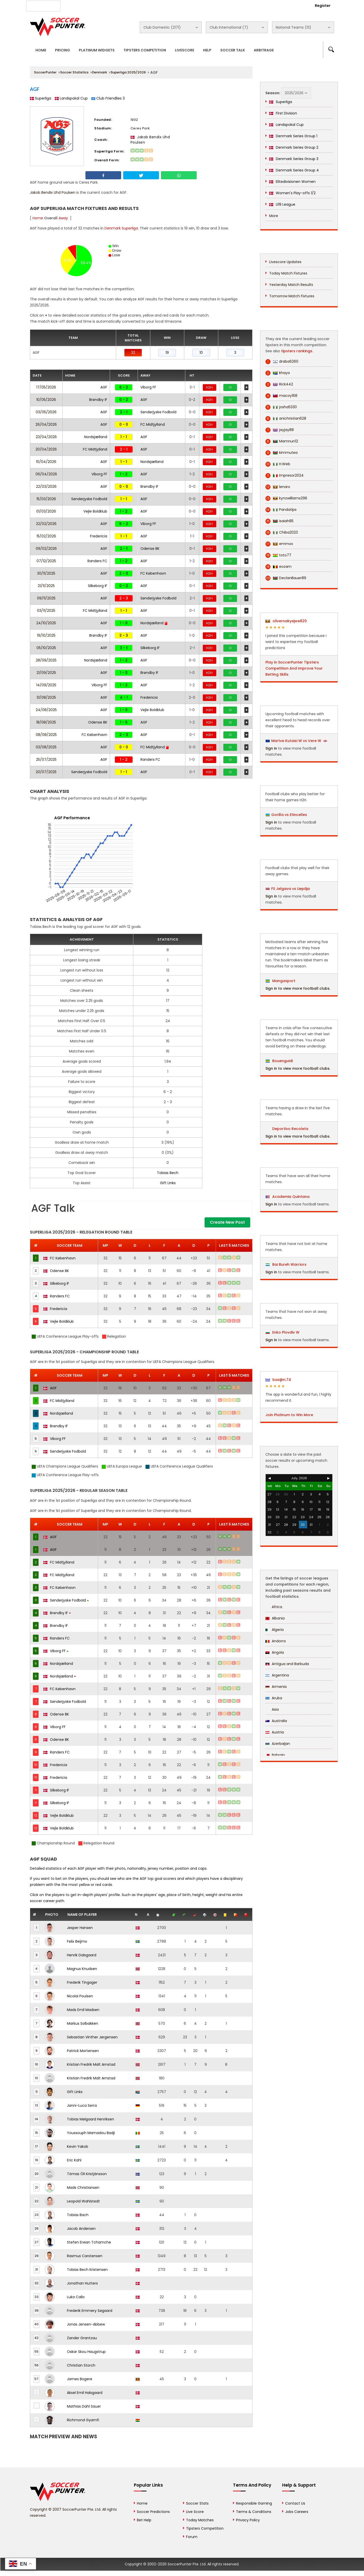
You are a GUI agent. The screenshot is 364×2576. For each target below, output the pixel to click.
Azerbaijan (277, 1743)
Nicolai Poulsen (80, 1996)
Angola (274, 1652)
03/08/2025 (46, 747)
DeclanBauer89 (285, 578)
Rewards (174, 5)
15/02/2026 (46, 536)
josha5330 (281, 407)
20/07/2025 (46, 771)
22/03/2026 (46, 486)
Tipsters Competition (144, 50)
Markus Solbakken (82, 2023)
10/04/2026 (46, 461)
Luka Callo (76, 2296)
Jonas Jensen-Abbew (86, 2324)
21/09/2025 (46, 672)
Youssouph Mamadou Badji (91, 2132)
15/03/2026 (46, 498)
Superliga (40, 98)
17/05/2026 (46, 387)
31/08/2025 (46, 697)
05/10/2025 (46, 647)
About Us (77, 5)
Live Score (195, 2511)
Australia (276, 1720)
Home (40, 50)
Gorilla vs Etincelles (289, 814)
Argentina (277, 1675)
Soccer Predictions (153, 2511)
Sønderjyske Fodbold (158, 412)
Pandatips (281, 509)
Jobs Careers (296, 2511)
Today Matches (200, 2520)
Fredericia (98, 536)
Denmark (99, 72)
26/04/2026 (46, 424)
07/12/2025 (46, 560)
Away (63, 218)
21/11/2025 (46, 585)
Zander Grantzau (82, 2337)
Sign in (271, 748)
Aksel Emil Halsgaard (84, 2392)
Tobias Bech (167, 1172)
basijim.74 (278, 1379)
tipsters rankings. (297, 351)
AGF (103, 387)
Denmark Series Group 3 (293, 158)
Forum (191, 2536)
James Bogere (79, 2379)
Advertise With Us (111, 5)
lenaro (277, 487)
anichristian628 (285, 418)
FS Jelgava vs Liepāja (290, 888)
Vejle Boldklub (95, 511)
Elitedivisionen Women (292, 181)
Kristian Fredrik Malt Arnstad (91, 2064)
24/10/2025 (46, 623)
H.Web (277, 464)
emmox (279, 544)
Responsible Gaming (254, 2503)
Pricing (62, 50)
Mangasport (280, 980)
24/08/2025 (46, 709)
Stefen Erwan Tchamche (89, 2242)
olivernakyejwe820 (286, 620)
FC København (153, 573)
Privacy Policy (248, 2520)
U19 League (282, 204)
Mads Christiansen (83, 2187)
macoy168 (281, 395)
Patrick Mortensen (83, 2050)
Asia (272, 1709)
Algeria (274, 1629)
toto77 (278, 555)
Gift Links (168, 1182)
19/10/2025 (46, 635)
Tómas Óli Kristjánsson (87, 2173)
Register (323, 5)
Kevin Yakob (77, 2146)
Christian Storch (81, 2365)
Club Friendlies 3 (108, 98)
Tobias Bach (77, 2214)
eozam (278, 566)
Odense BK (149, 548)
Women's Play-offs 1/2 (292, 193)
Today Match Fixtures (288, 273)
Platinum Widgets (97, 50)
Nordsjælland (95, 436)
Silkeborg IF (97, 585)
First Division (283, 113)
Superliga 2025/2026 (128, 72)
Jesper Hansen (80, 1927)
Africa (273, 1606)
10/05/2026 (46, 399)
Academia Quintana (288, 1196)
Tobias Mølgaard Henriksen (90, 2119)
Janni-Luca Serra (82, 2105)
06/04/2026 (46, 474)
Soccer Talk (232, 50)
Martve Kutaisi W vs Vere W (296, 740)
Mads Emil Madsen (83, 2009)
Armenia (276, 1686)
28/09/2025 (46, 660)
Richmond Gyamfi (83, 2420)
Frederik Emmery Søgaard (89, 2310)
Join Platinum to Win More (289, 1414)
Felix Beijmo (77, 1941)
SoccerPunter (45, 72)
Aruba (273, 1698)
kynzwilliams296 (286, 498)
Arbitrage (264, 50)
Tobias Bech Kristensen (87, 2269)
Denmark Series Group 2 (293, 147)
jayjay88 (279, 430)
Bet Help (144, 2520)
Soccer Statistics (74, 72)
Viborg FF (148, 387)
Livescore (184, 50)
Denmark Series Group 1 (293, 136)
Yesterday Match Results (291, 284)
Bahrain (275, 1755)
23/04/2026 (46, 436)
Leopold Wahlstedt (83, 2201)
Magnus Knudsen (82, 1968)
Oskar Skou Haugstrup (86, 2351)
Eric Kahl (74, 2160)
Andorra (275, 1641)
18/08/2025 (46, 722)
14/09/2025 (46, 685)
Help (207, 50)
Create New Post (227, 1222)
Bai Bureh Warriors (286, 1264)
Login (295, 5)
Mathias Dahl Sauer (84, 2406)
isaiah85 (279, 521)
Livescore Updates (285, 261)
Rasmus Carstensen (84, 2255)
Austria (274, 1732)
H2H (209, 387)
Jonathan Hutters (82, 2283)
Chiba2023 (281, 532)
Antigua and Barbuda (287, 1663)
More (273, 215)
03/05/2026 (46, 412)
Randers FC (97, 560)
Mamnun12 (281, 441)
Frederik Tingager (82, 1982)
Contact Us (146, 5)
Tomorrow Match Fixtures (291, 296)
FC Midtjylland (152, 424)
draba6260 (281, 361)
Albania (275, 1618)
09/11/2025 (46, 598)
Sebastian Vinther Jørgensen (92, 2037)
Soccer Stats (197, 2503)
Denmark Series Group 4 (294, 170)
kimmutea (281, 452)
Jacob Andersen (81, 2228)
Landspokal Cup (71, 98)
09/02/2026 (46, 548)
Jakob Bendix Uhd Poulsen (52, 192)
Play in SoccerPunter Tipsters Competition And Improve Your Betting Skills (294, 668)
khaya (277, 373)
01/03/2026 (46, 511)
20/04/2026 (46, 449)
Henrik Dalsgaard (81, 1955)
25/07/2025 (46, 759)
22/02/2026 (46, 523)
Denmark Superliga (121, 228)
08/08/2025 (46, 734)
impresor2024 (284, 475)
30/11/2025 (46, 573)
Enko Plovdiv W (282, 1332)
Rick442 (279, 384)
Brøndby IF (98, 399)
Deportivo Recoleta (287, 1128)
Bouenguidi (279, 1060)
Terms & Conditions (253, 2511)
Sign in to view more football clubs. (297, 988)
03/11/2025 (46, 610)
